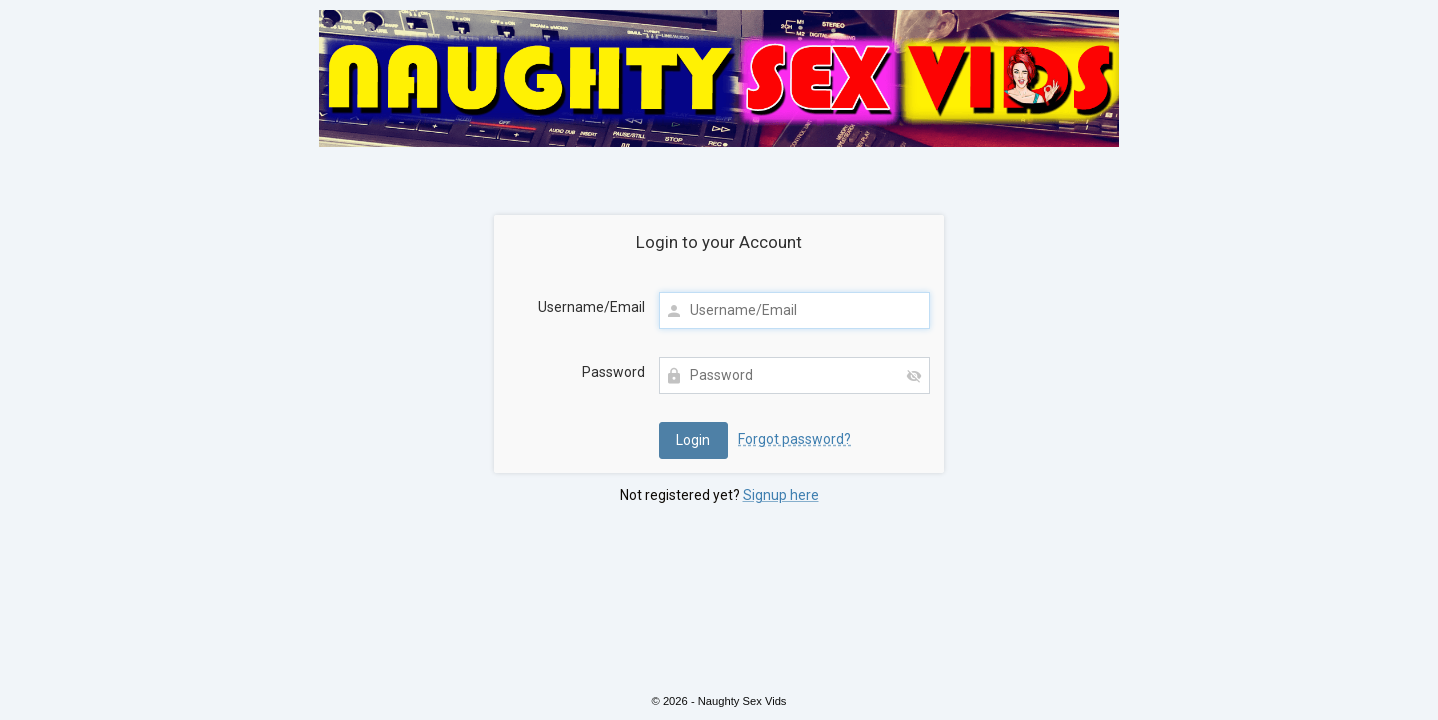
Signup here (781, 495)
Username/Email (591, 307)
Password (613, 372)
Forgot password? (794, 439)
